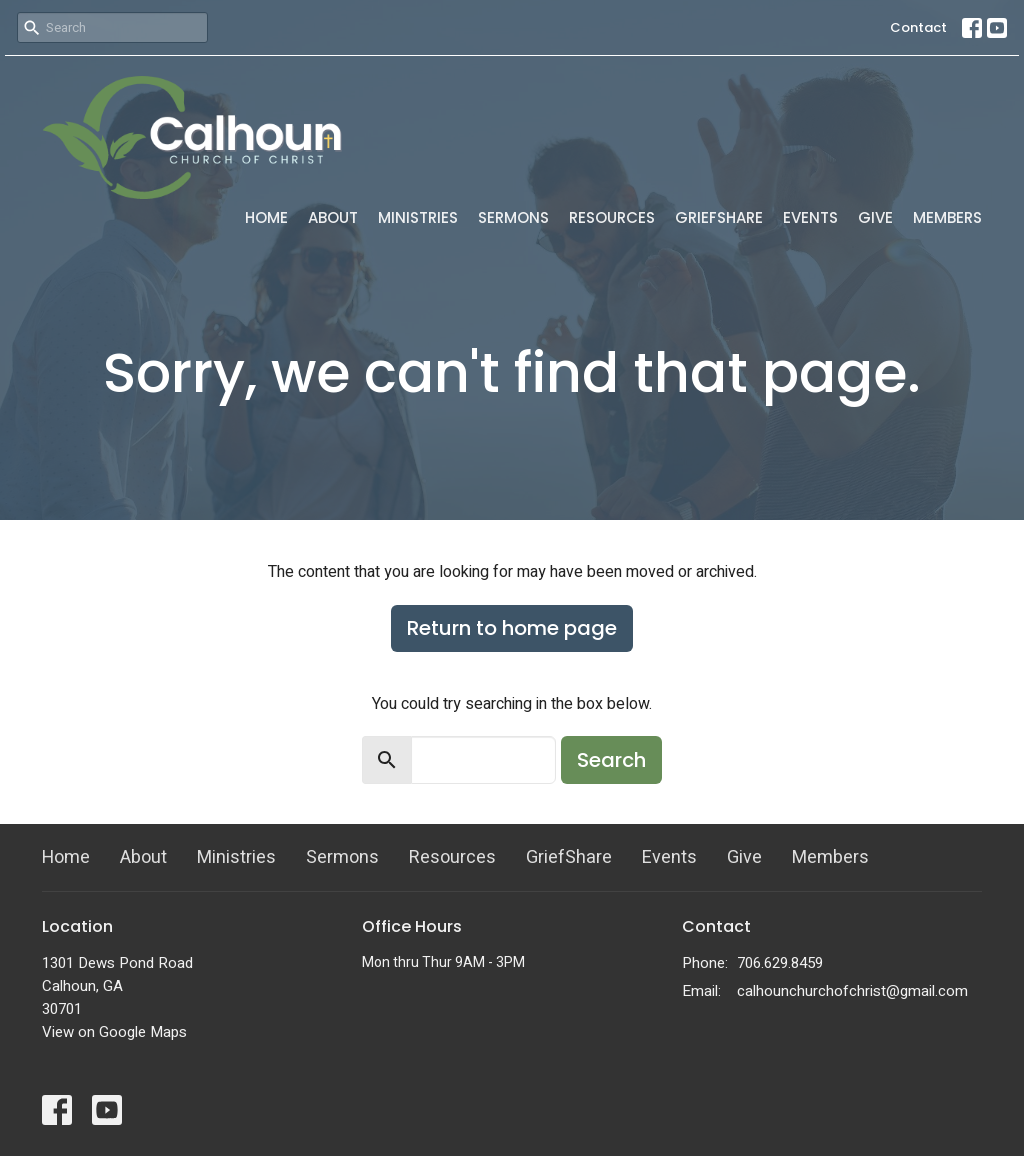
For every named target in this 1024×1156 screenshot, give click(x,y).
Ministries (418, 217)
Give (875, 217)
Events (810, 217)
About (333, 217)
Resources (612, 217)
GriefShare (719, 217)
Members (947, 217)
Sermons (513, 217)
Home (266, 217)
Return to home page (512, 628)
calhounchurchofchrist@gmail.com (852, 991)
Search (611, 760)
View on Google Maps (114, 1032)
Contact (918, 27)
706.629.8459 (780, 963)
